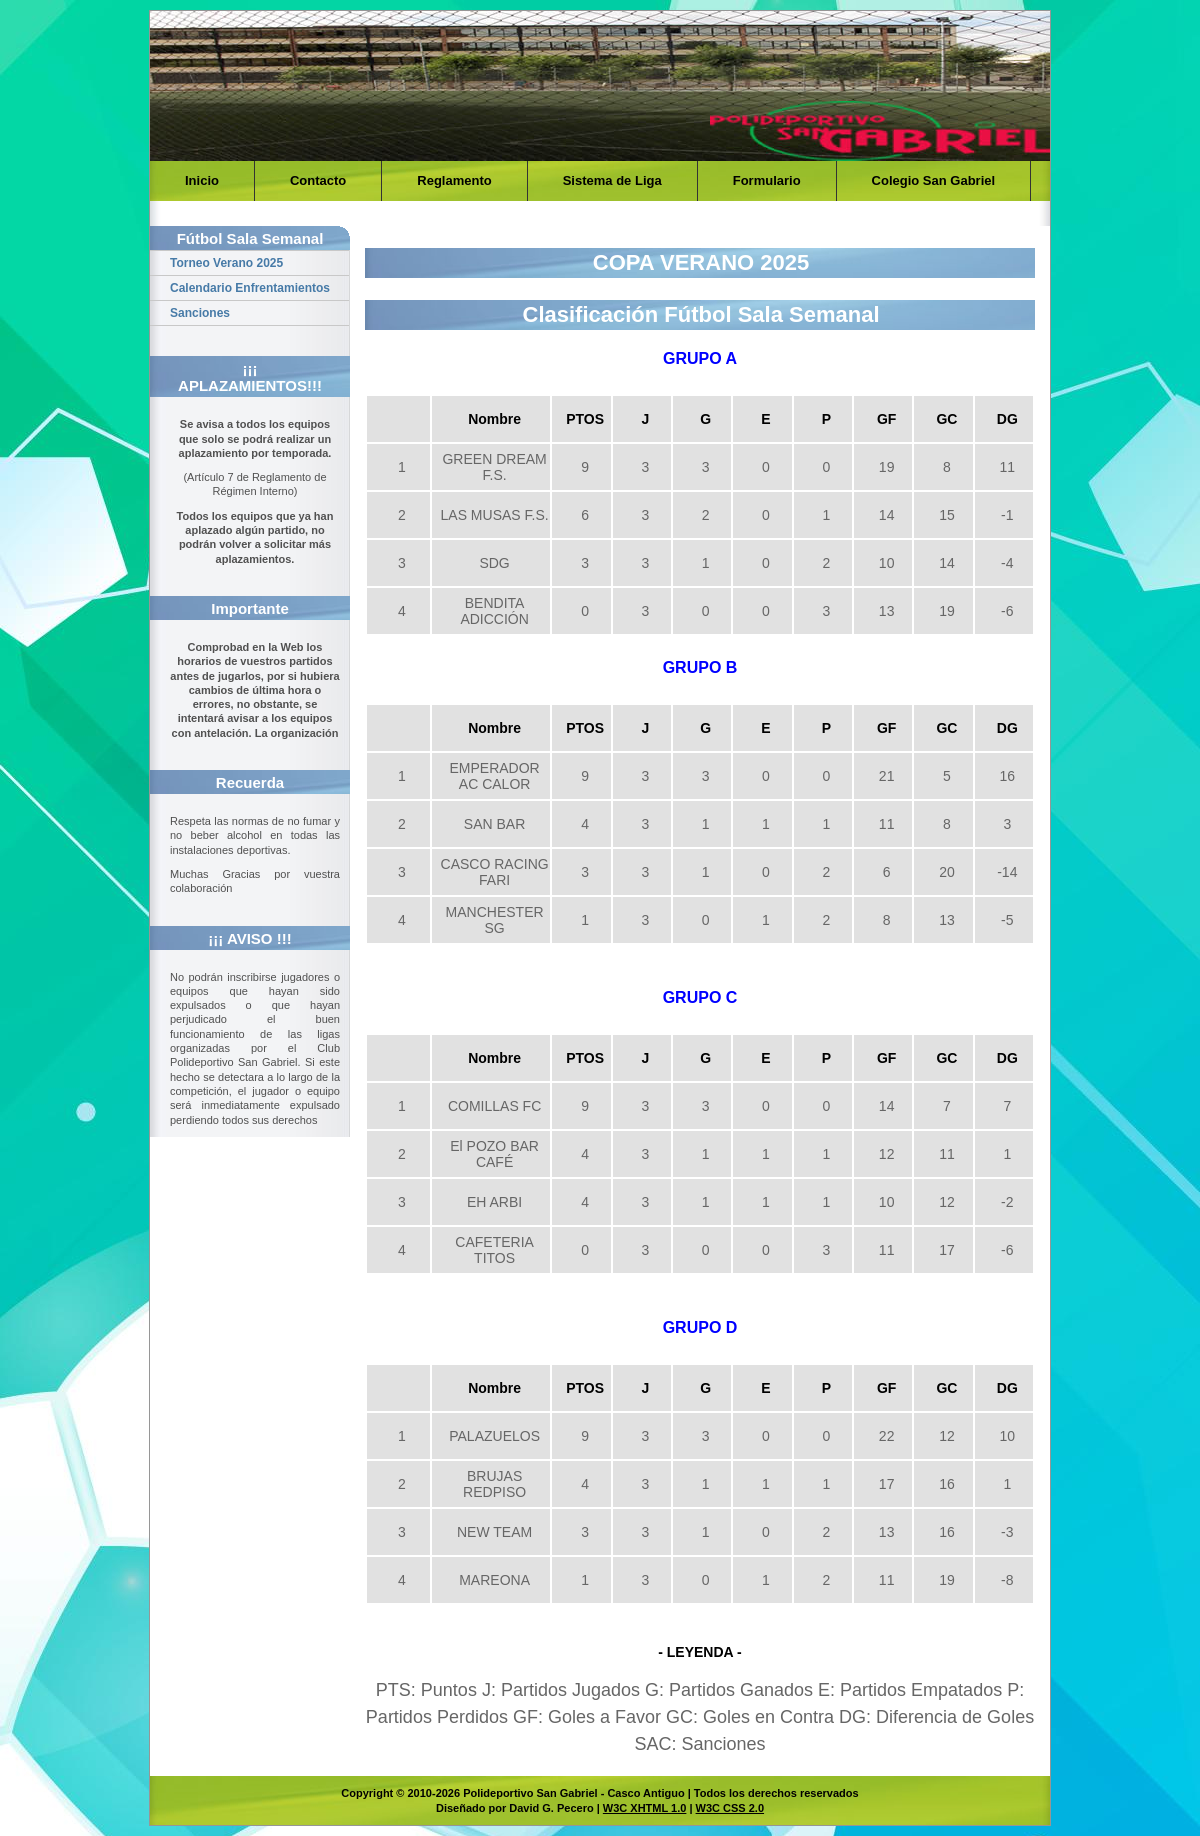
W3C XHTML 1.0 (645, 1808)
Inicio (202, 180)
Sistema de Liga (612, 180)
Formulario (767, 180)
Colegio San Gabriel (934, 180)
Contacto (318, 180)
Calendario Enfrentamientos (250, 288)
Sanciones (200, 313)
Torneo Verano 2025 (226, 263)
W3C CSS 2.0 (730, 1808)
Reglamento (454, 180)
